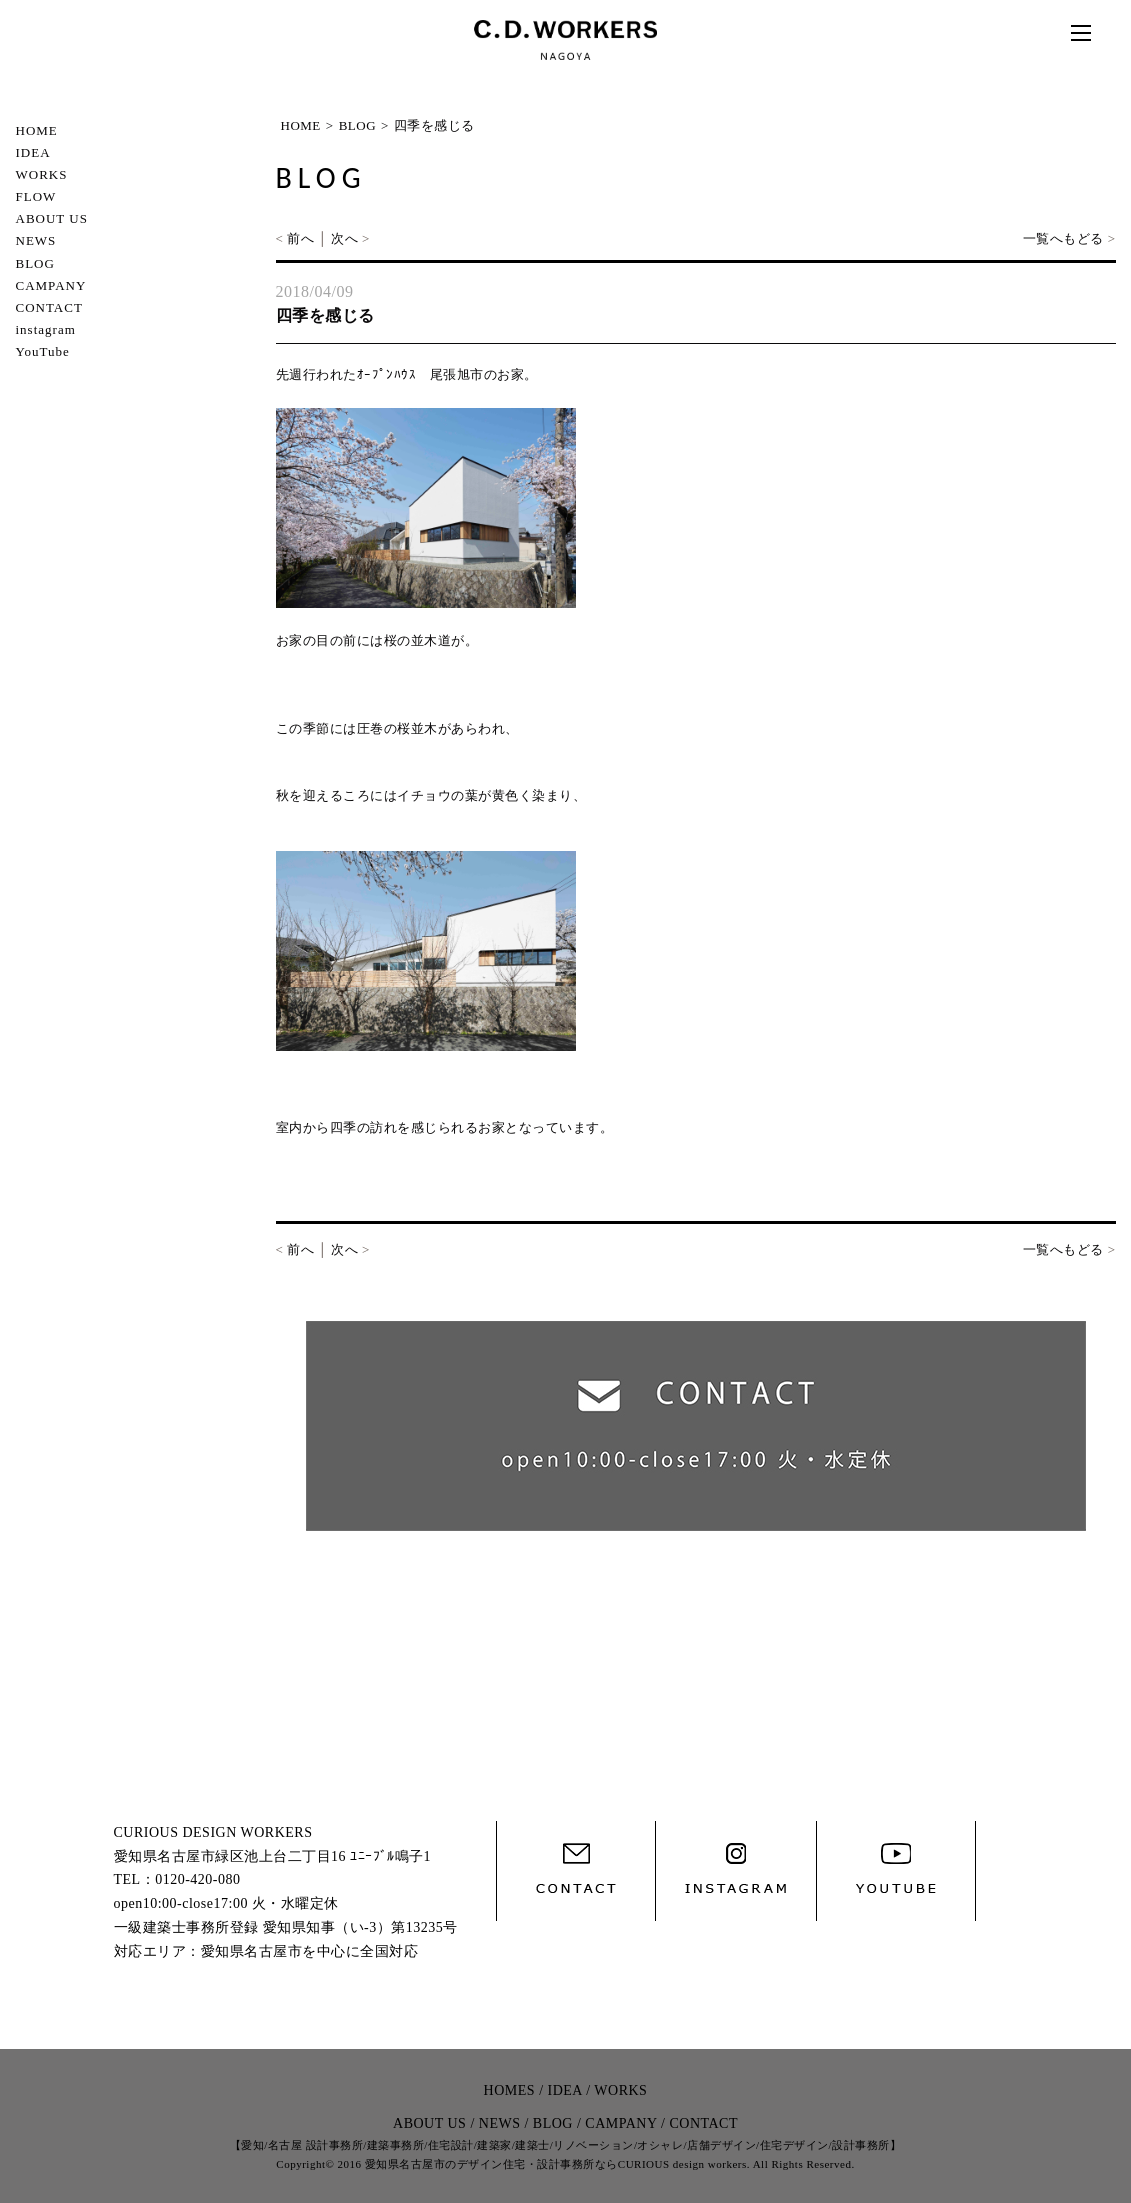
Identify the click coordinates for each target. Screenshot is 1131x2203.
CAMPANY (51, 285)
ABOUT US (52, 218)
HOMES (510, 2090)
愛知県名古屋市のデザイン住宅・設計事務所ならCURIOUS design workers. (557, 2164)
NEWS (36, 240)
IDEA (33, 152)
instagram (46, 329)
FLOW (36, 196)
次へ (344, 238)
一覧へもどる (1063, 238)
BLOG (35, 263)
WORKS (42, 174)
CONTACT (49, 307)
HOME (37, 130)
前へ (300, 238)
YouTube (43, 351)
